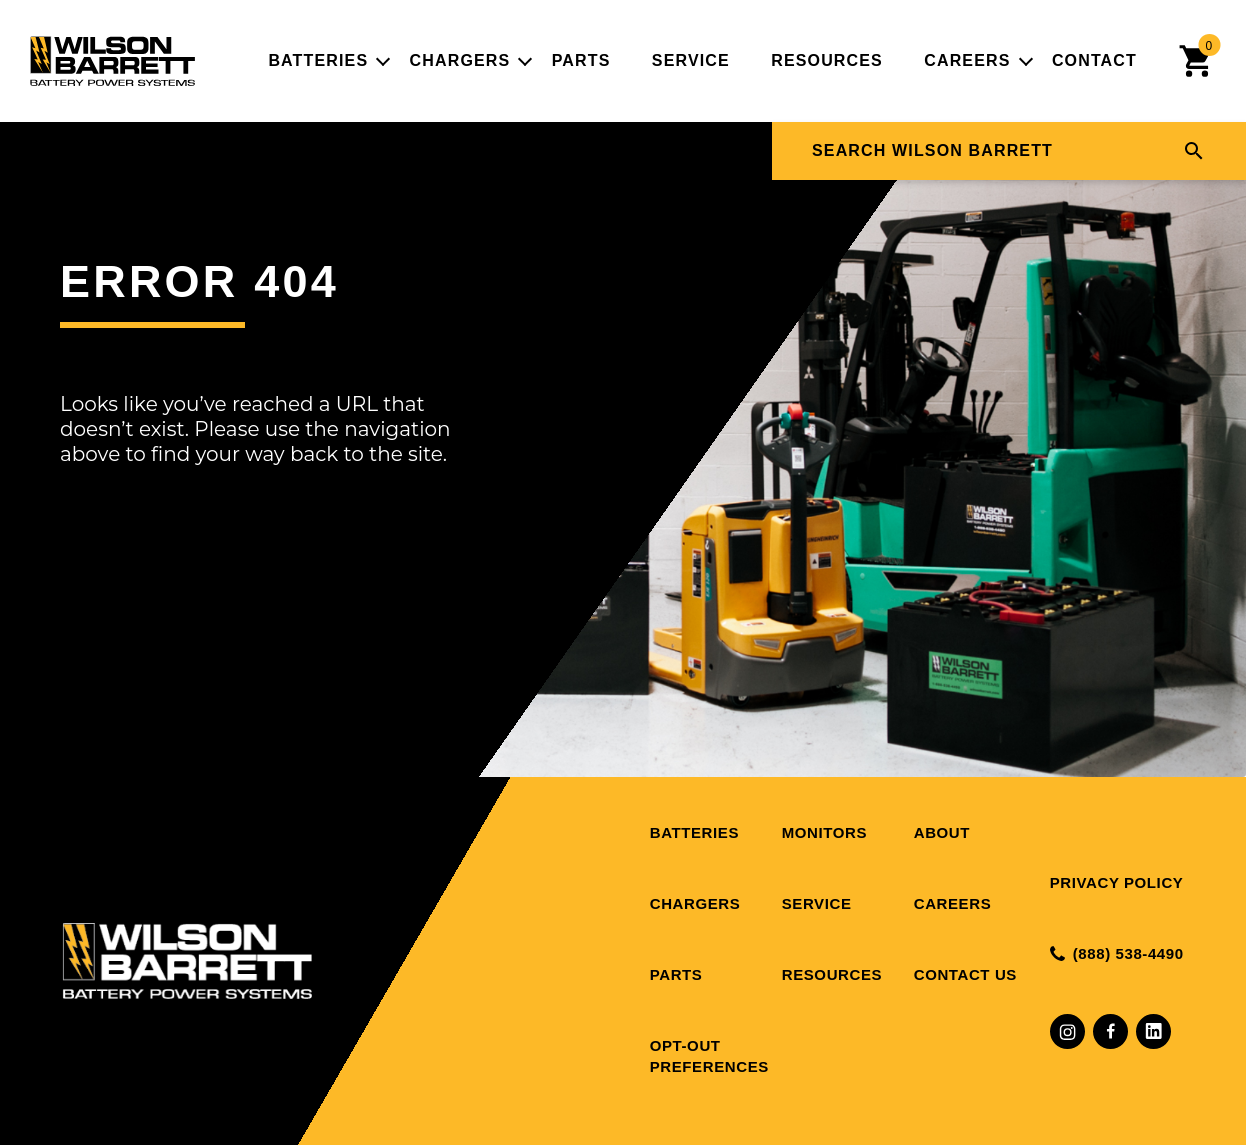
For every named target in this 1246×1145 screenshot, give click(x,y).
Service (691, 60)
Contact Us (965, 974)
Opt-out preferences (709, 1056)
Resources (827, 60)
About (942, 832)
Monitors (824, 832)
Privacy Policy (1117, 882)
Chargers (460, 60)
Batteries (318, 60)
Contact (1094, 60)
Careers (967, 60)
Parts (581, 60)
